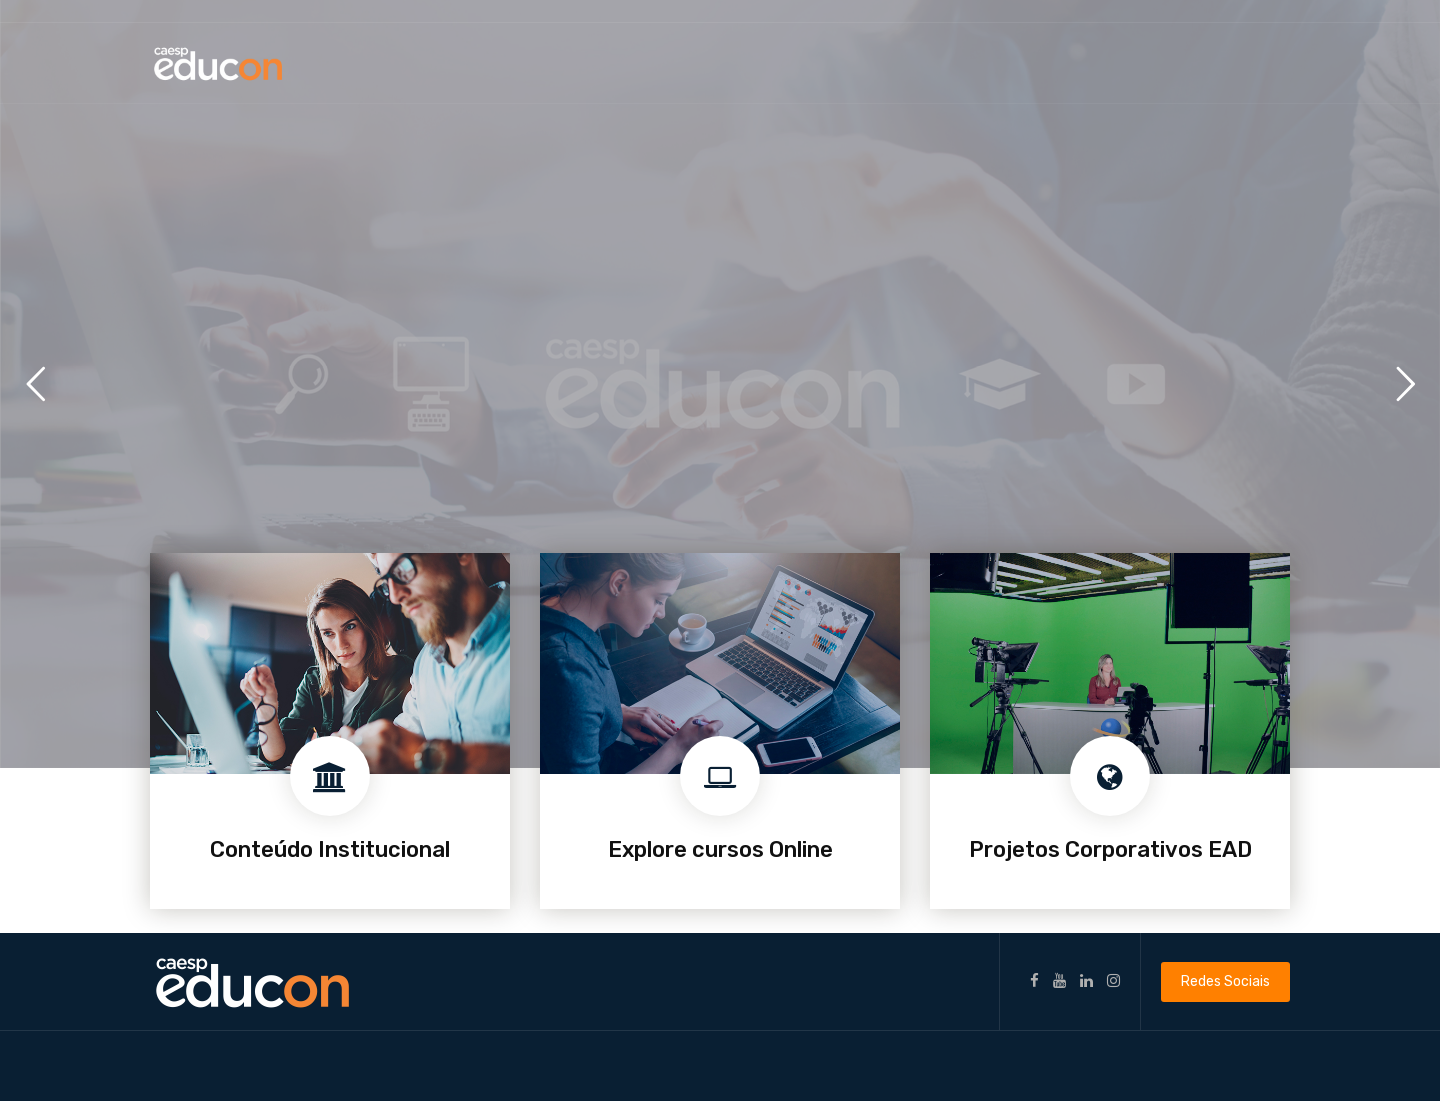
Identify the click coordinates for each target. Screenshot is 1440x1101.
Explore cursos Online (720, 849)
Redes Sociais (1225, 981)
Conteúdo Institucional (330, 849)
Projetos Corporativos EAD (1110, 849)
